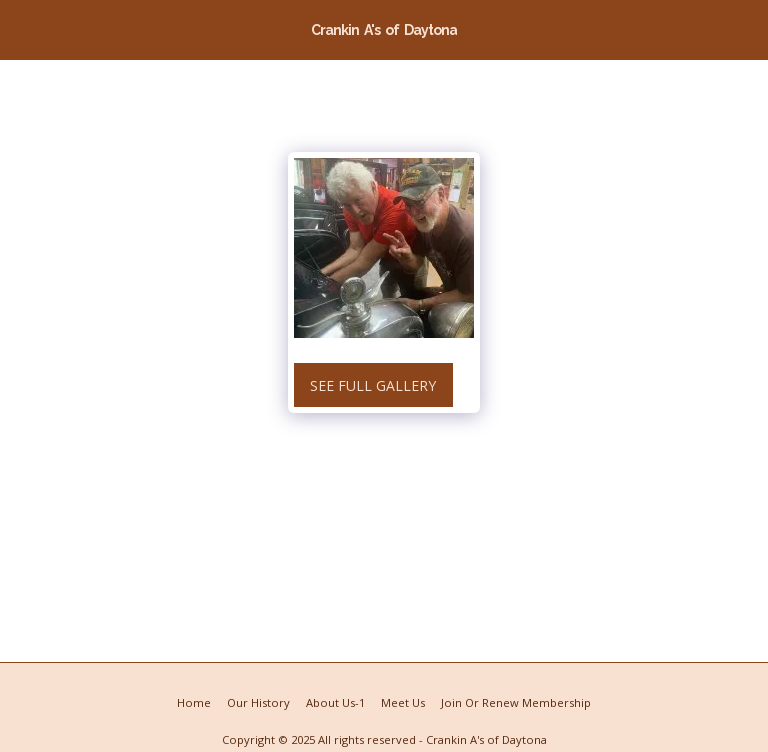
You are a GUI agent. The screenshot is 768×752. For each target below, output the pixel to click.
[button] (22, 28)
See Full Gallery (373, 385)
